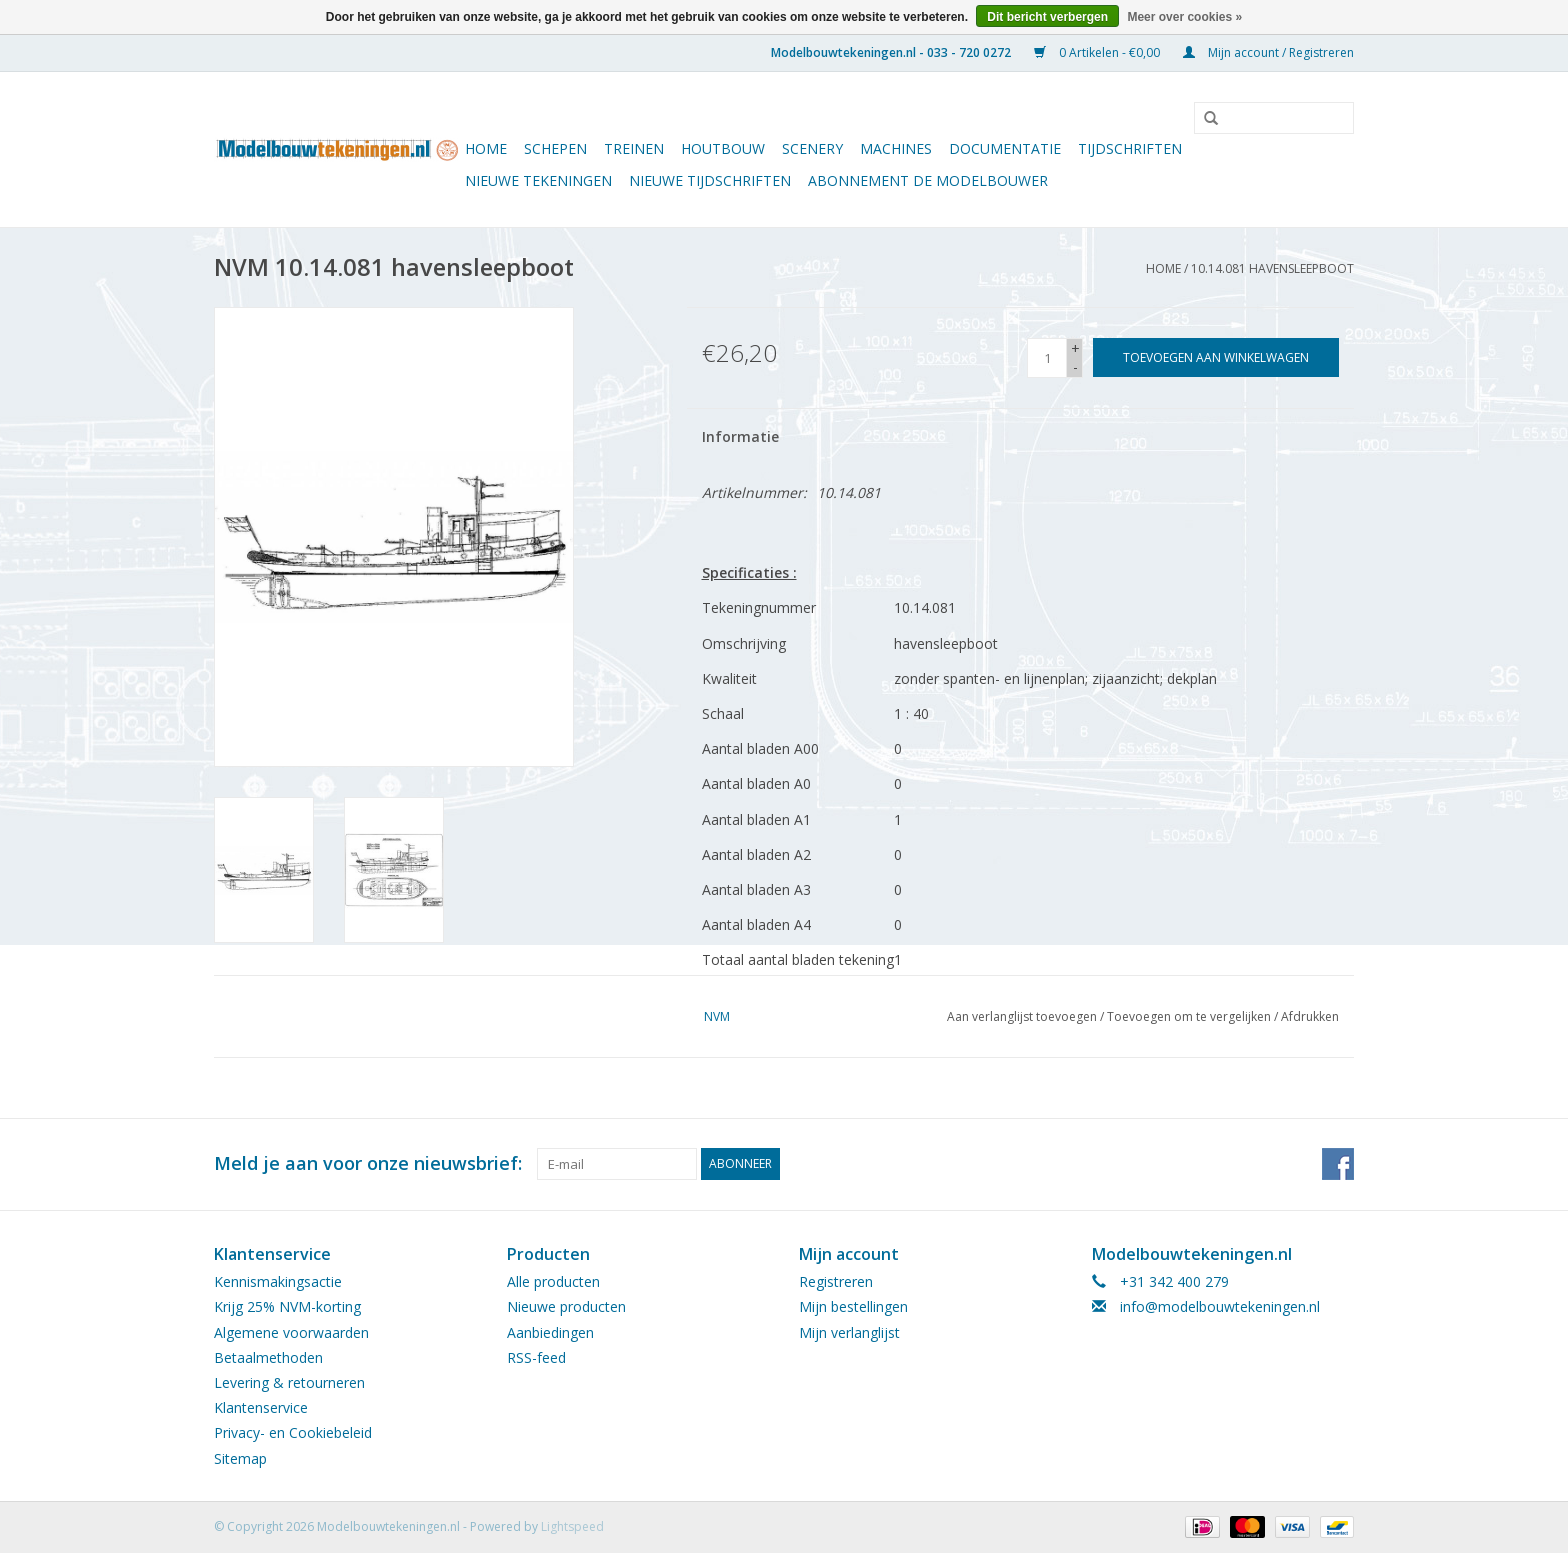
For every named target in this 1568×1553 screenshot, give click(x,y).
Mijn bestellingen (853, 1306)
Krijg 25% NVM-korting (287, 1306)
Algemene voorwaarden (291, 1332)
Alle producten (553, 1281)
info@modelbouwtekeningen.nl (1220, 1306)
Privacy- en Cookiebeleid (293, 1432)
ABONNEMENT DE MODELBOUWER (928, 180)
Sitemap (240, 1458)
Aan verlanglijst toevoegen (1022, 1016)
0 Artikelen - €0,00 (1098, 52)
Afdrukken (1310, 1016)
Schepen (555, 148)
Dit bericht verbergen (1047, 17)
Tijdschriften (1130, 148)
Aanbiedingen (550, 1332)
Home (486, 148)
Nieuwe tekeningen (538, 180)
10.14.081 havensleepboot (1272, 268)
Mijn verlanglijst (849, 1332)
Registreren (836, 1281)
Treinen (634, 148)
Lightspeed (572, 1526)
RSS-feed (536, 1357)
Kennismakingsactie (278, 1281)
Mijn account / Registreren (1268, 52)
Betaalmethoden (268, 1357)
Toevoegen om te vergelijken (1190, 1016)
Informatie (740, 436)
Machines (896, 148)
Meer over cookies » (1184, 17)
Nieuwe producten (566, 1306)
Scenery (812, 148)
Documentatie (1005, 148)
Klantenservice (261, 1407)
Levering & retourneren (289, 1382)
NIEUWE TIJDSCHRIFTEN (710, 180)
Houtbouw (723, 148)
